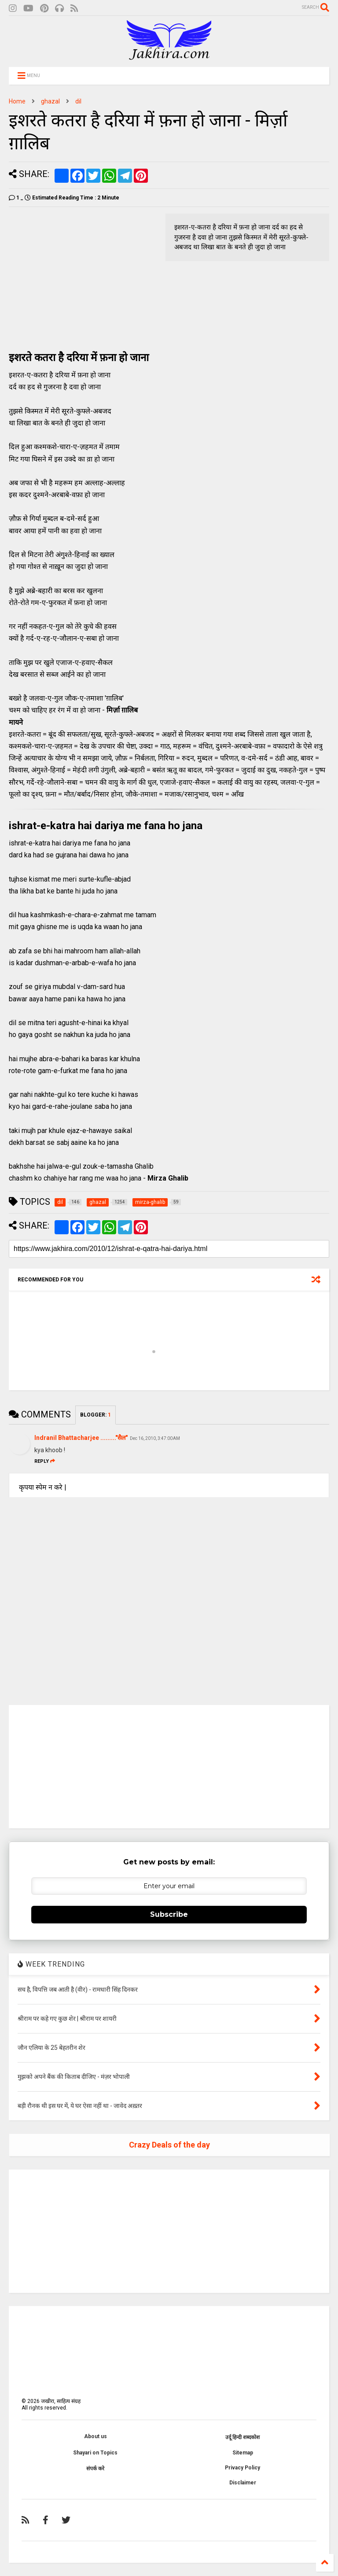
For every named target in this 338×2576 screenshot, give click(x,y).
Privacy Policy (242, 2468)
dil (78, 101)
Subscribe (169, 1914)
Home (17, 101)
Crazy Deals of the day (169, 2144)
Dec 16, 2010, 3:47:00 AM (155, 1438)
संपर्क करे (95, 2468)
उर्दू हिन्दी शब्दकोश (242, 2437)
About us (95, 2436)
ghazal (50, 101)
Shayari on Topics (95, 2453)
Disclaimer (242, 2483)
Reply (44, 1461)
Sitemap (242, 2453)
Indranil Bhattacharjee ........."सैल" (81, 1437)
